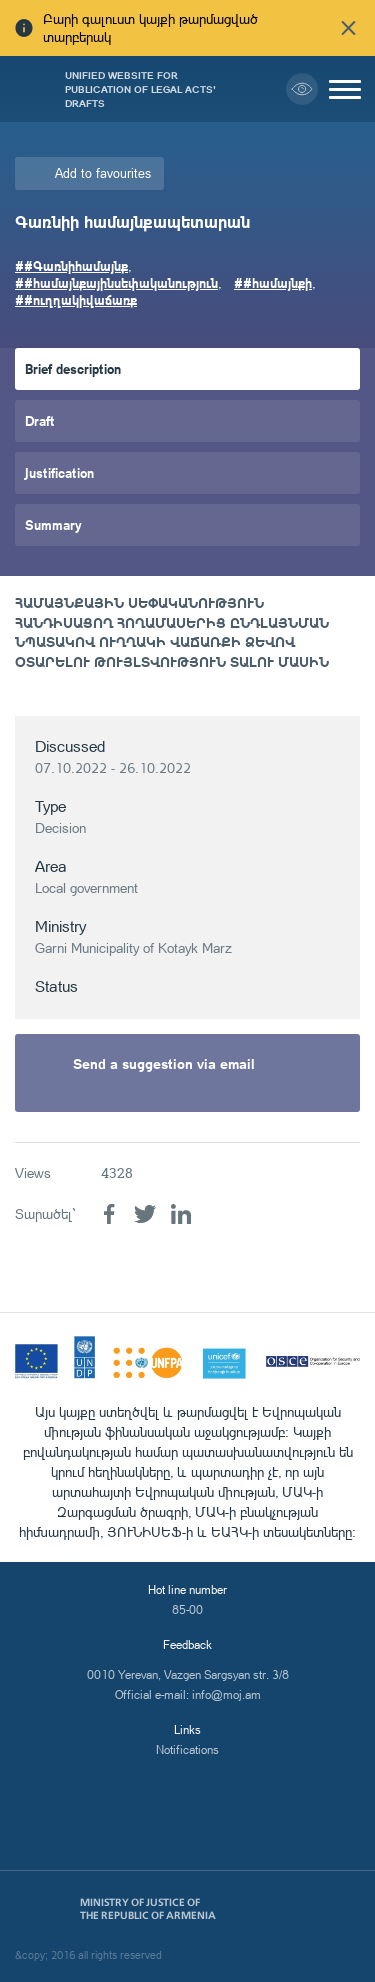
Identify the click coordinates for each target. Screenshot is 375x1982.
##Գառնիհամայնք (71, 265)
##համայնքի (273, 282)
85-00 (187, 1609)
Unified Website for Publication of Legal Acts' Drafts (140, 89)
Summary (53, 524)
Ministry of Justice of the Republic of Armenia (148, 1909)
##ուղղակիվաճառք (76, 299)
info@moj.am (226, 1694)
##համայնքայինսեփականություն (116, 282)
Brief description (73, 368)
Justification (59, 472)
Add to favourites (103, 173)
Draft (40, 420)
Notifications (187, 1749)
